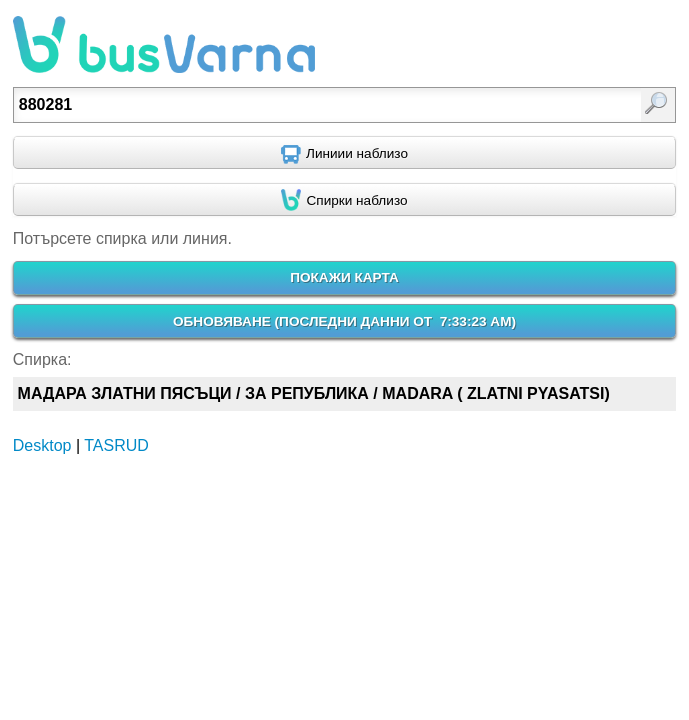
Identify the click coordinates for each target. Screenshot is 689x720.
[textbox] (298, 105)
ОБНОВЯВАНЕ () (344, 321)
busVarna (164, 45)
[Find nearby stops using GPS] (344, 200)
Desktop (42, 445)
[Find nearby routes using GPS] (344, 153)
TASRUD (116, 445)
